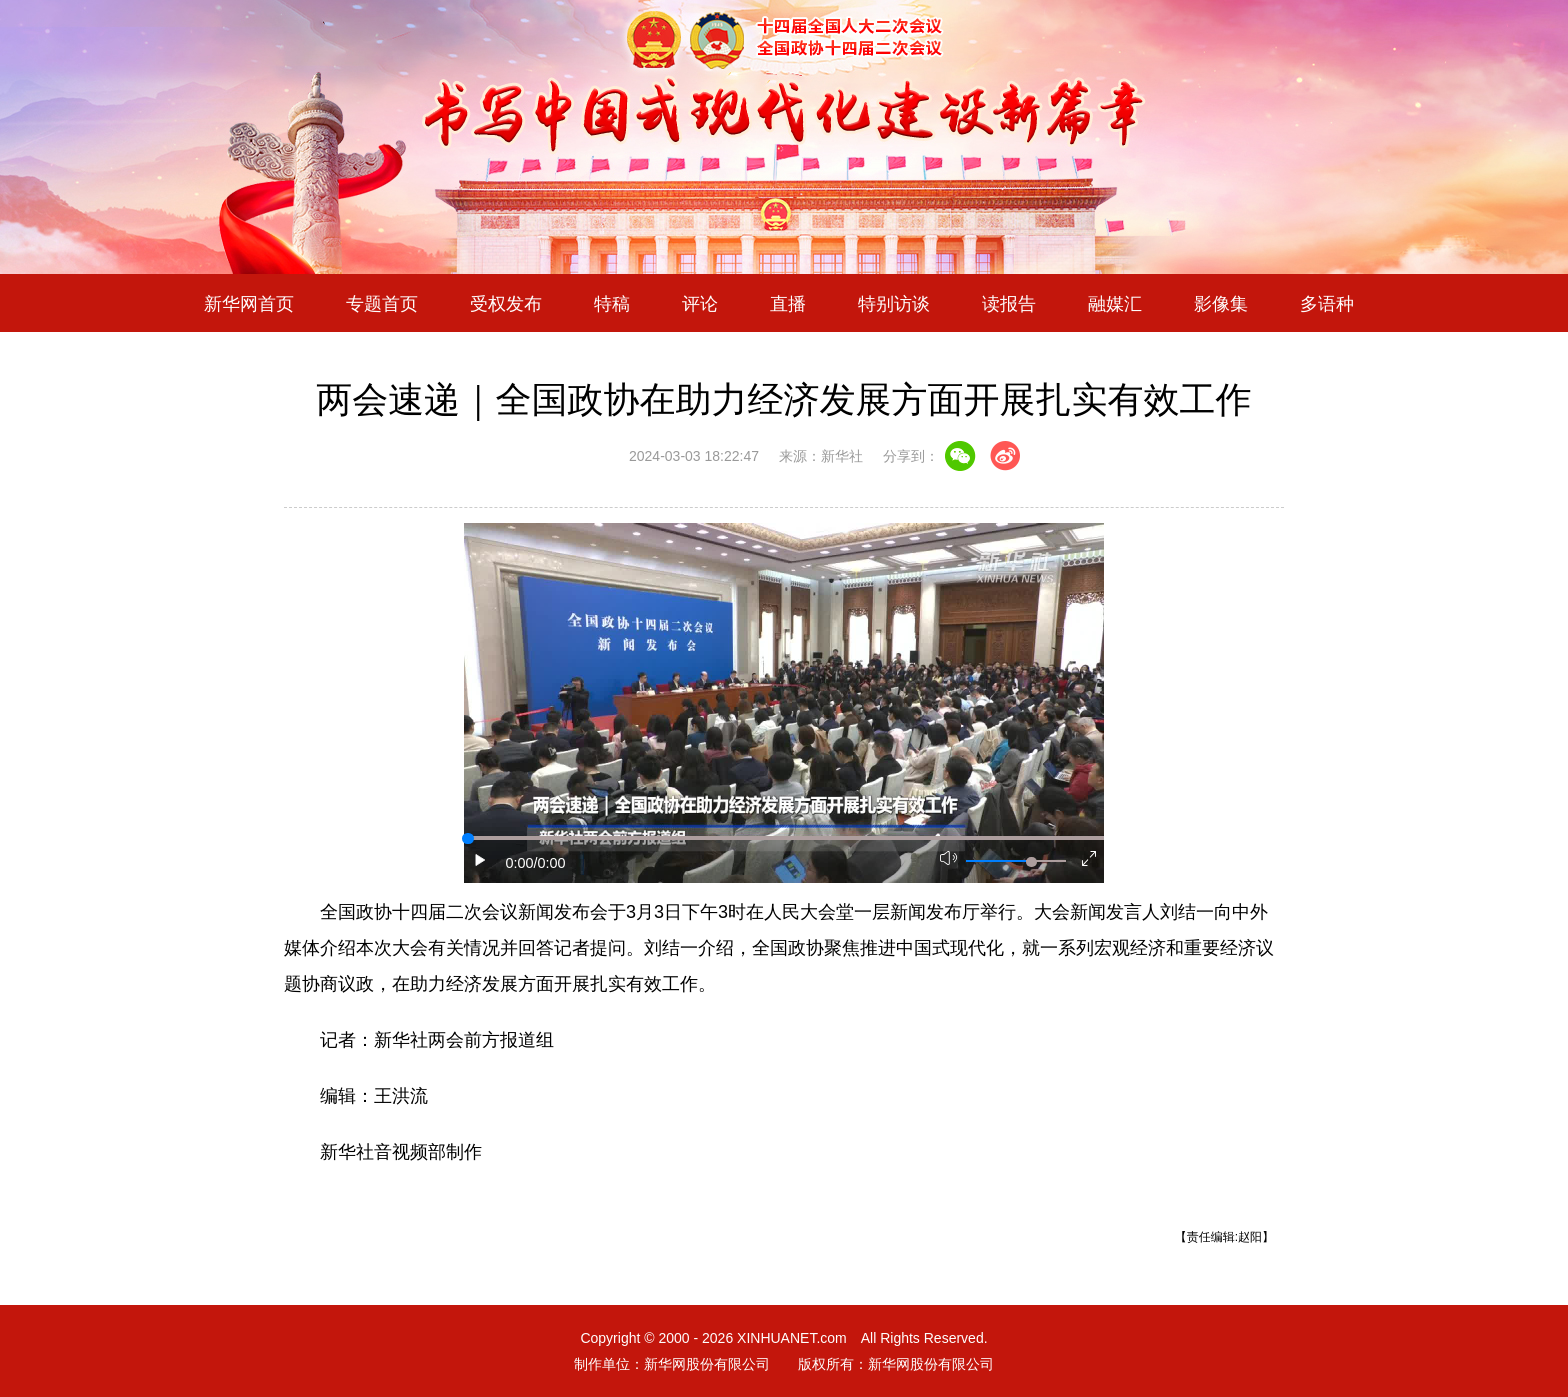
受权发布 (506, 303)
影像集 (1221, 303)
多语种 (1327, 303)
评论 (700, 303)
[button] (481, 860)
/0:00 (550, 863)
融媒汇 (1115, 303)
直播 (788, 303)
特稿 (612, 303)
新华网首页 (249, 303)
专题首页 (382, 303)
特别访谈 (894, 303)
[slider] (1031, 862)
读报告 (1009, 303)
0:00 (520, 863)
